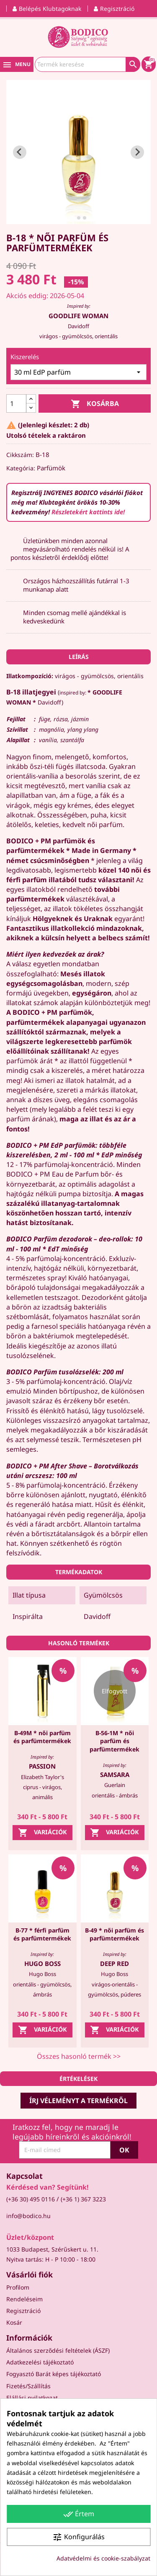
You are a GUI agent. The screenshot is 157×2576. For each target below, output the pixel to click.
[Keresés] (87, 64)
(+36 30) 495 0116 (30, 2199)
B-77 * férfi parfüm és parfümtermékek (42, 1934)
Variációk (42, 1833)
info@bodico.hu (28, 2216)
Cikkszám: (20, 455)
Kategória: (20, 468)
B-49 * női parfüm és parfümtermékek (114, 1934)
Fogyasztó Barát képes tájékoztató (53, 2374)
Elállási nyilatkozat (32, 2398)
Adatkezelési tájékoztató (40, 2362)
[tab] (72, 217)
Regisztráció (23, 2311)
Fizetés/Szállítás (28, 2386)
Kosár (14, 2322)
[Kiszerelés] (78, 372)
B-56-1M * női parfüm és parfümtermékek (114, 1741)
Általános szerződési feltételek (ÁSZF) (58, 2350)
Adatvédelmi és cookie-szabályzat (103, 2558)
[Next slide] (137, 152)
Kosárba (95, 404)
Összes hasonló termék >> (79, 2056)
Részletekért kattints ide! (88, 512)
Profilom (17, 2287)
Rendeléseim (24, 2299)
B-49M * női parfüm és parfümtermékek (42, 1737)
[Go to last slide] (19, 152)
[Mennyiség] (16, 403)
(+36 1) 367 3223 (83, 2199)
